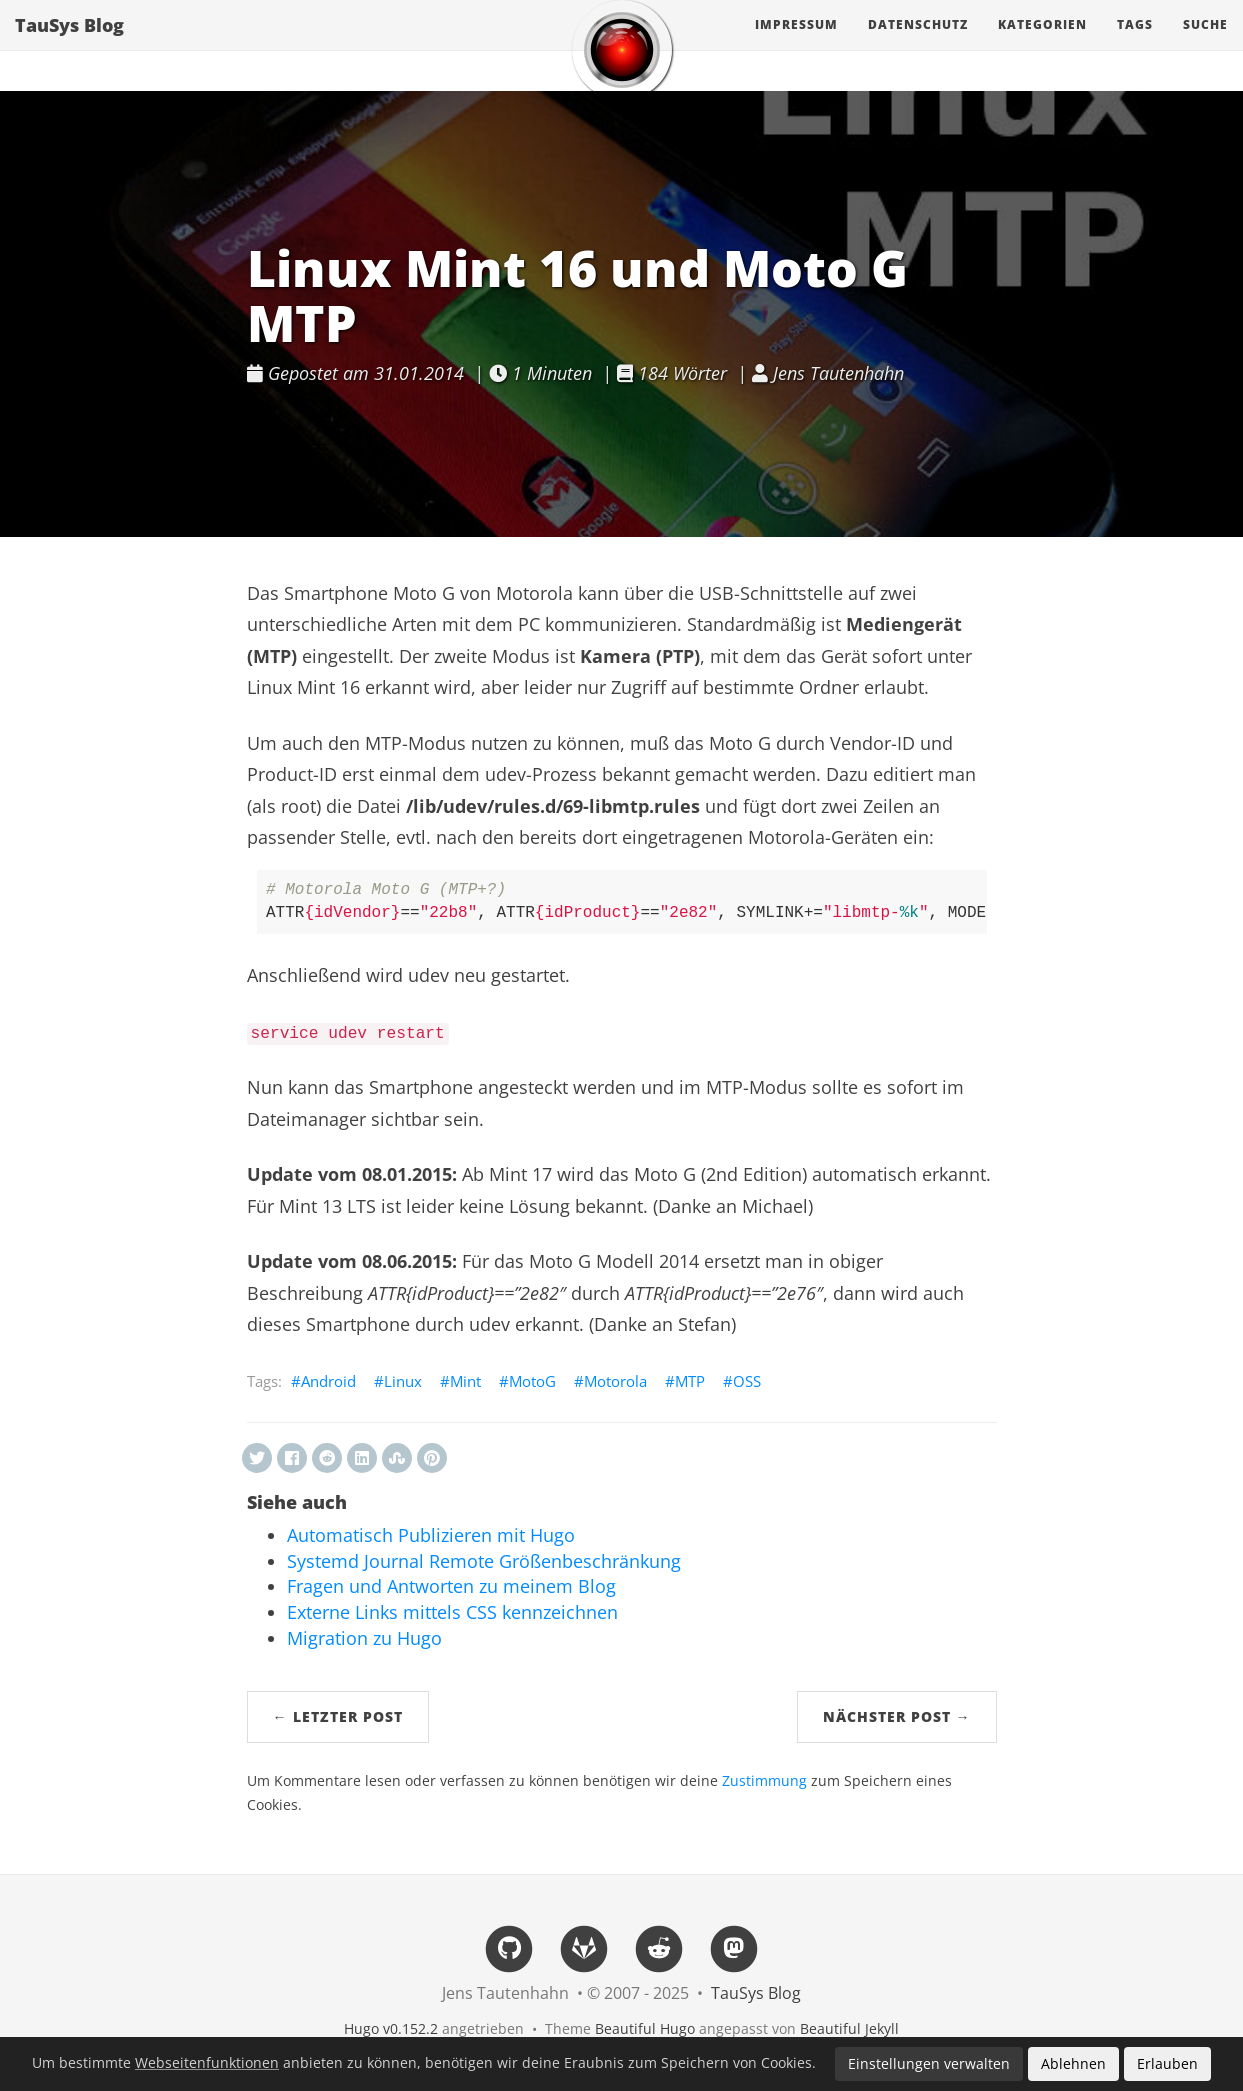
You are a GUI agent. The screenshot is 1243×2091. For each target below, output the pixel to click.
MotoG (532, 1381)
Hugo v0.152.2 (391, 2028)
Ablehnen (1073, 2063)
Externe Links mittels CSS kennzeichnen (452, 1612)
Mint (465, 1381)
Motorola (615, 1381)
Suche (1205, 44)
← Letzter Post (338, 1716)
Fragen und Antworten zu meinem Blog (451, 1586)
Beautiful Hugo (645, 2028)
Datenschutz (918, 44)
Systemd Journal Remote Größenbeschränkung (484, 1561)
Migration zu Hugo (364, 1638)
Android (328, 1381)
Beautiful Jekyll (849, 2028)
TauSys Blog (69, 45)
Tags (1135, 44)
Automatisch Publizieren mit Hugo (431, 1535)
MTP (690, 1381)
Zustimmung (764, 1781)
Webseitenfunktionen (207, 2063)
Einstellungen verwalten (929, 2063)
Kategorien (1042, 44)
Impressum (796, 44)
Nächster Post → (897, 1716)
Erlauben (1167, 2063)
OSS (747, 1381)
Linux (403, 1381)
